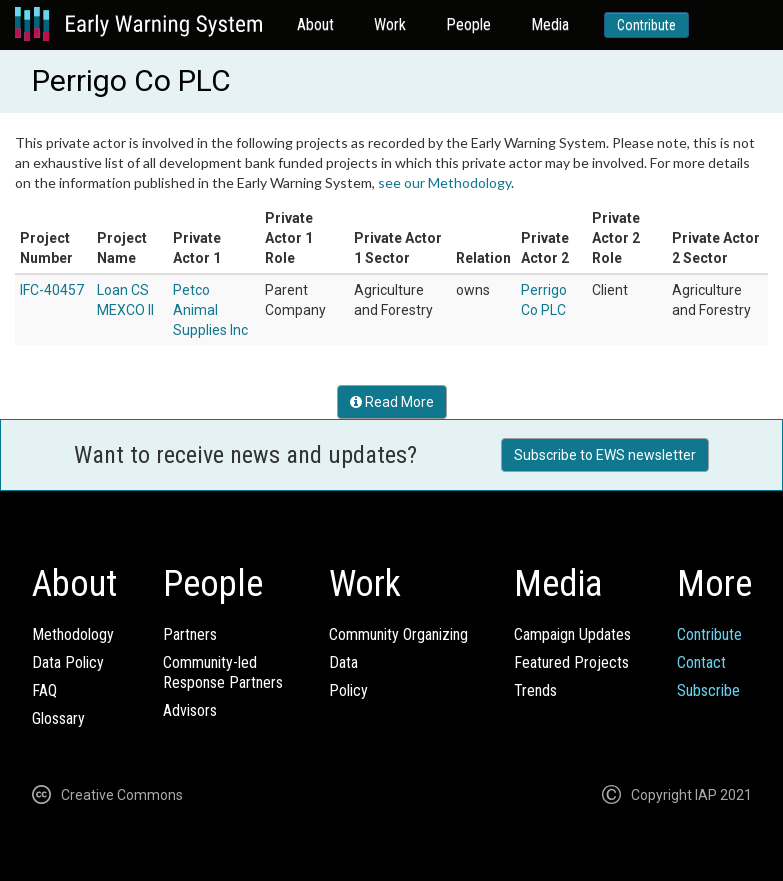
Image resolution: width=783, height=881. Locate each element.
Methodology (73, 634)
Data (343, 662)
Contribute (646, 25)
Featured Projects (571, 662)
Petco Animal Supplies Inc (210, 310)
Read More (392, 402)
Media (550, 24)
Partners (190, 634)
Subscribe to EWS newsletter (605, 455)
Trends (535, 690)
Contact (701, 662)
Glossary (58, 718)
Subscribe (708, 690)
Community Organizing (398, 634)
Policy (348, 690)
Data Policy (68, 662)
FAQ (44, 690)
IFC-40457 (52, 290)
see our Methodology (444, 182)
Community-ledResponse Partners (223, 672)
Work (390, 24)
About (315, 24)
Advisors (190, 710)
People (468, 24)
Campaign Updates (572, 634)
